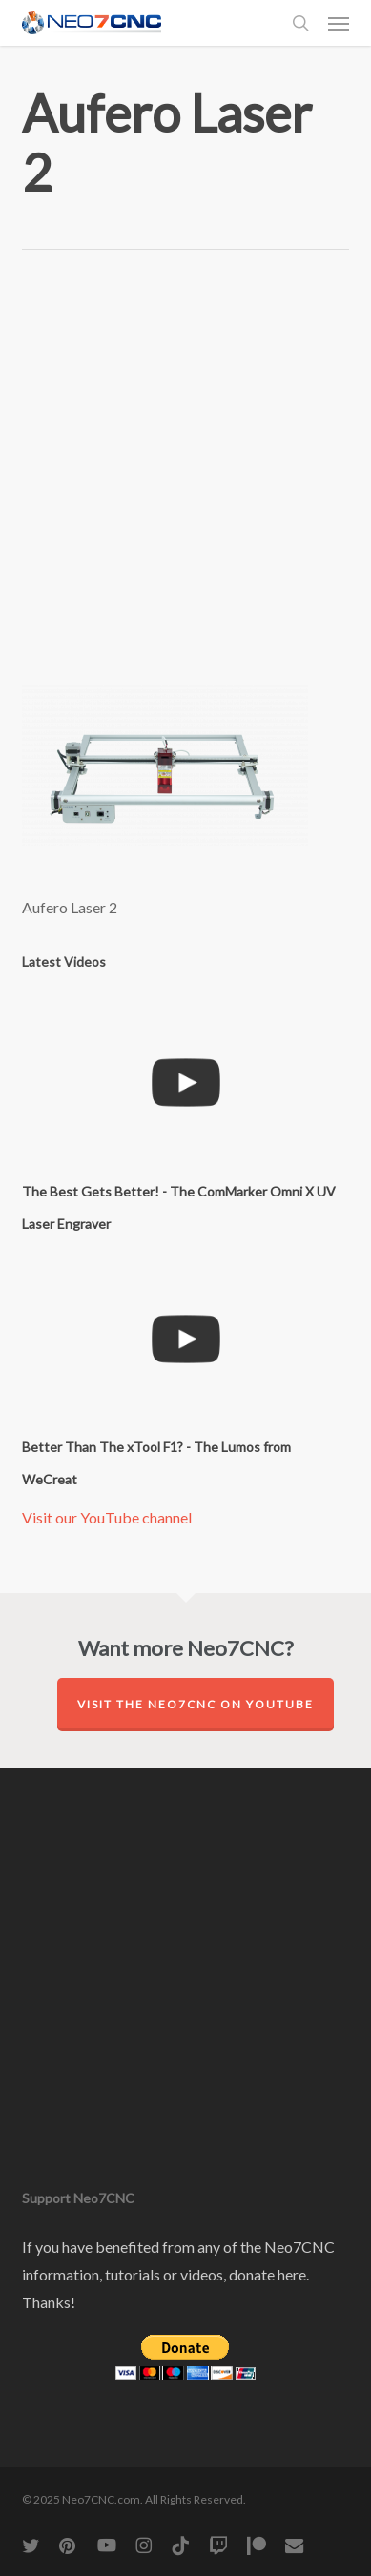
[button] (338, 22)
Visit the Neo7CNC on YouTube (195, 1704)
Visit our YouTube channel (107, 1517)
